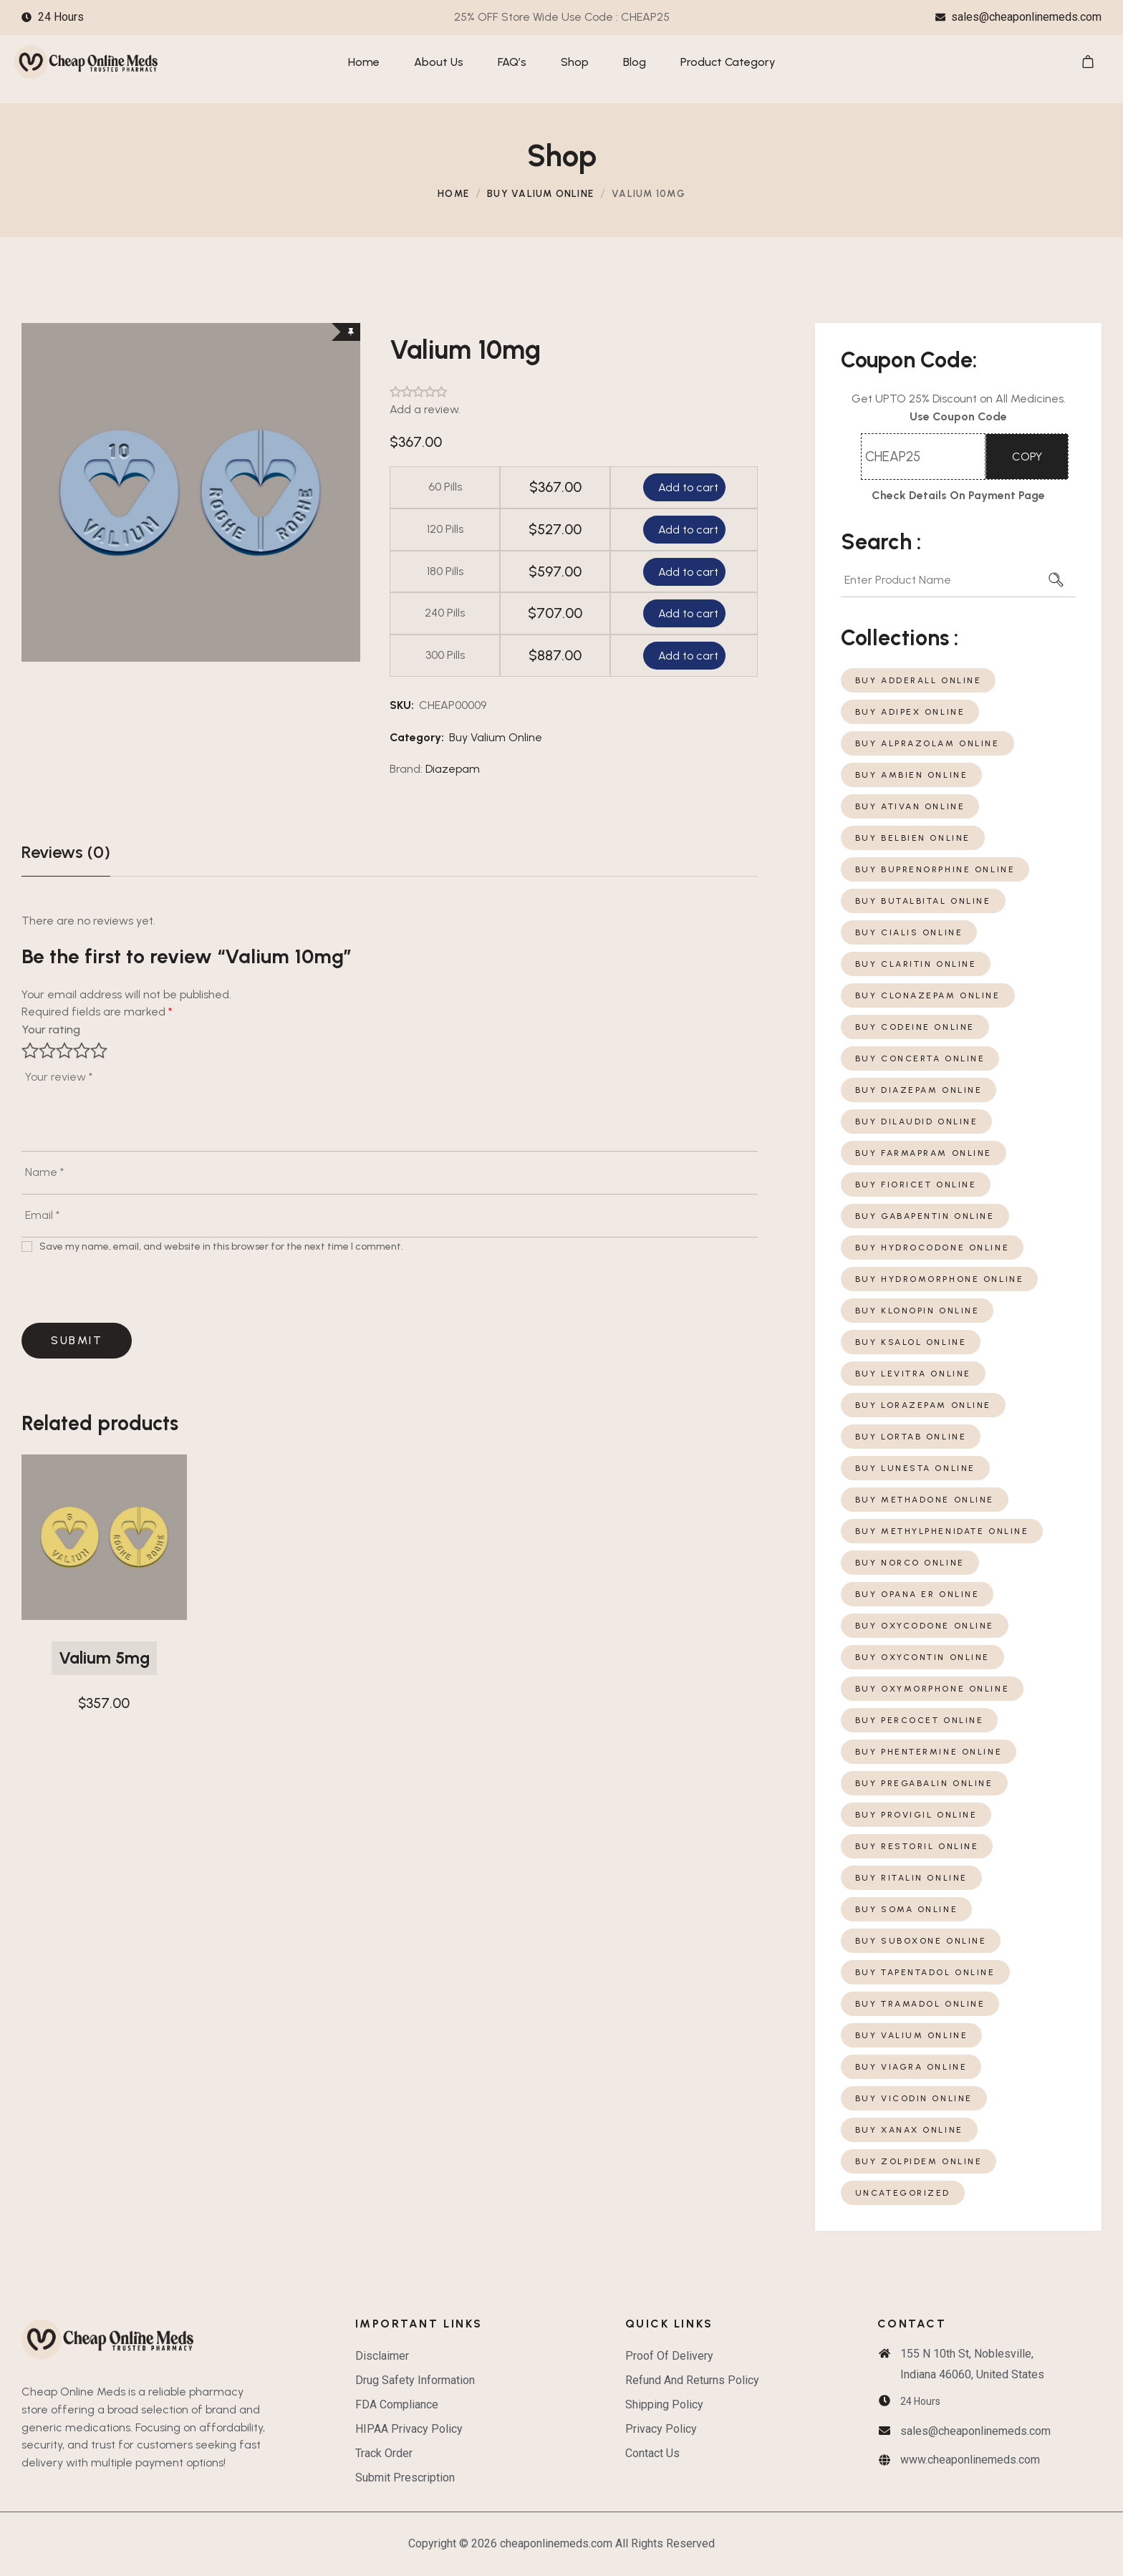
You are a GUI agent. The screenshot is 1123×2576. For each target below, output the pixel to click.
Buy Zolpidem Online (919, 2161)
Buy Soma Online (906, 1909)
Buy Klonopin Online (917, 1311)
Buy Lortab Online (911, 1437)
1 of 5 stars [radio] (30, 1050)
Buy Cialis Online (909, 932)
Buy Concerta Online (920, 1058)
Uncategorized (902, 2193)
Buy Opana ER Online (917, 1594)
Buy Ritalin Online (911, 1878)
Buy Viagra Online (911, 2067)
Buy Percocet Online (919, 1720)
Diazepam (452, 769)
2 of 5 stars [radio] (47, 1050)
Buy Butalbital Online (923, 901)
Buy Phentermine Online (929, 1752)
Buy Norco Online (910, 1563)
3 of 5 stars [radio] (64, 1050)
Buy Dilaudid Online (916, 1121)
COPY (1027, 456)
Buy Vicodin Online (914, 2098)
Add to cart (686, 487)
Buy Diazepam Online (919, 1090)
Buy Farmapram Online (923, 1153)
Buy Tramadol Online (920, 2004)
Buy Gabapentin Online (925, 1216)
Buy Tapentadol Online (925, 1972)
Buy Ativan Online (910, 806)
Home (453, 193)
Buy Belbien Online (912, 838)
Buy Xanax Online (909, 2130)
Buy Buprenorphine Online (935, 869)
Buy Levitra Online (913, 1374)
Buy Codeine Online (915, 1027)
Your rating (50, 1029)
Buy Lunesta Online (915, 1468)
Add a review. (425, 409)
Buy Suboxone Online (921, 1941)
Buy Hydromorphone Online (939, 1279)
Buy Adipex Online (910, 712)
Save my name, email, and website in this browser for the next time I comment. (221, 1246)
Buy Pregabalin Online (924, 1783)
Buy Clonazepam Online (928, 995)
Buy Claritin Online (916, 964)
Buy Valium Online (540, 193)
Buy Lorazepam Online (923, 1405)
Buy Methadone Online (924, 1500)
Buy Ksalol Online (911, 1342)
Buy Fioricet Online (916, 1185)
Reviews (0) (65, 851)
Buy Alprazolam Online (927, 743)
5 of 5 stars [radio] (98, 1050)
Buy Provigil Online (916, 1815)
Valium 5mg (104, 1658)
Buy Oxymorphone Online (932, 1689)
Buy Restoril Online (917, 1846)
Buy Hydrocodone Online (932, 1248)
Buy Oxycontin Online (922, 1657)
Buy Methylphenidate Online (942, 1531)
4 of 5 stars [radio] (81, 1050)
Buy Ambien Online (911, 775)
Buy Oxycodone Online (924, 1626)
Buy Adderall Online (918, 680)
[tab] (65, 852)
